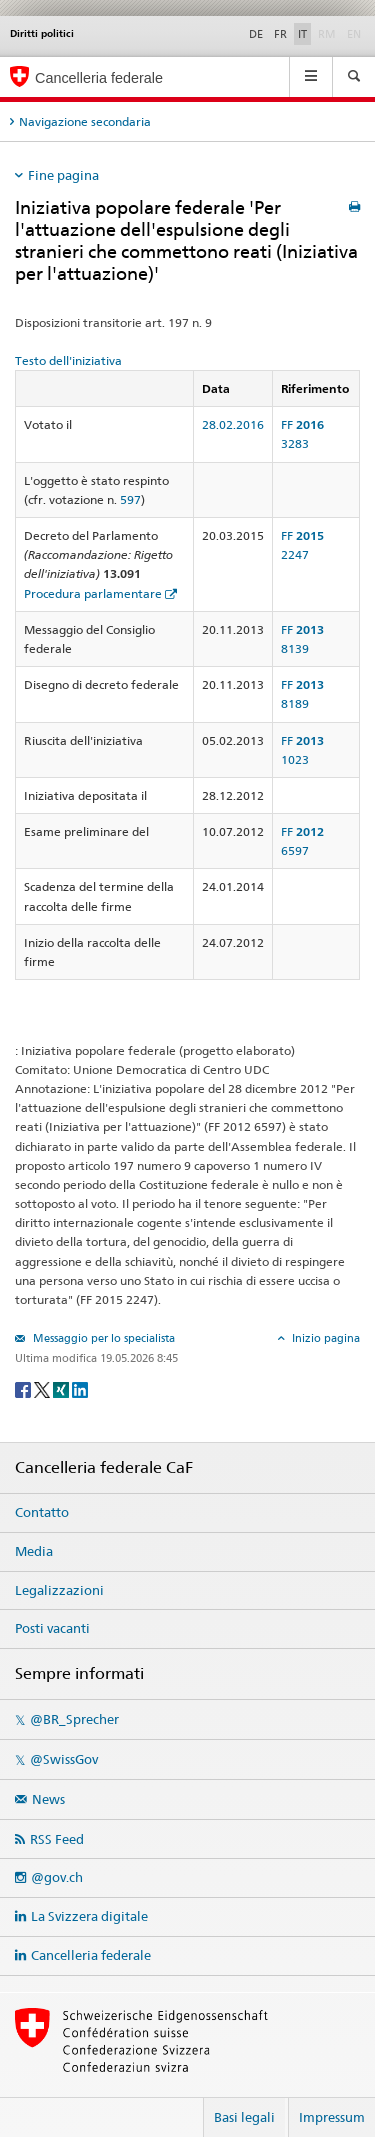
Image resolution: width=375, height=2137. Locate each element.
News (48, 1799)
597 (130, 499)
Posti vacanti (52, 1628)
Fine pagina (63, 175)
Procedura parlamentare (93, 593)
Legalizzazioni (59, 1590)
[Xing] (62, 1388)
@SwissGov (64, 1759)
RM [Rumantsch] (327, 34)
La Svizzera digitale (89, 1916)
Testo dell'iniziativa (68, 360)
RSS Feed (57, 1839)
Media (34, 1551)
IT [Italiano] (302, 34)
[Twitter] (43, 1388)
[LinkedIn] (80, 1388)
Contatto (42, 1512)
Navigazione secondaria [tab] (85, 121)
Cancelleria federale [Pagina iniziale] (99, 78)
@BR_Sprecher (74, 1719)
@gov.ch (57, 1877)
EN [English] (354, 34)
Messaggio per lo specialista (102, 1338)
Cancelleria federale (91, 1955)
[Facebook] (24, 1388)
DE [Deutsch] (256, 34)
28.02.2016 (233, 424)
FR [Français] (280, 34)
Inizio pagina (324, 1338)
